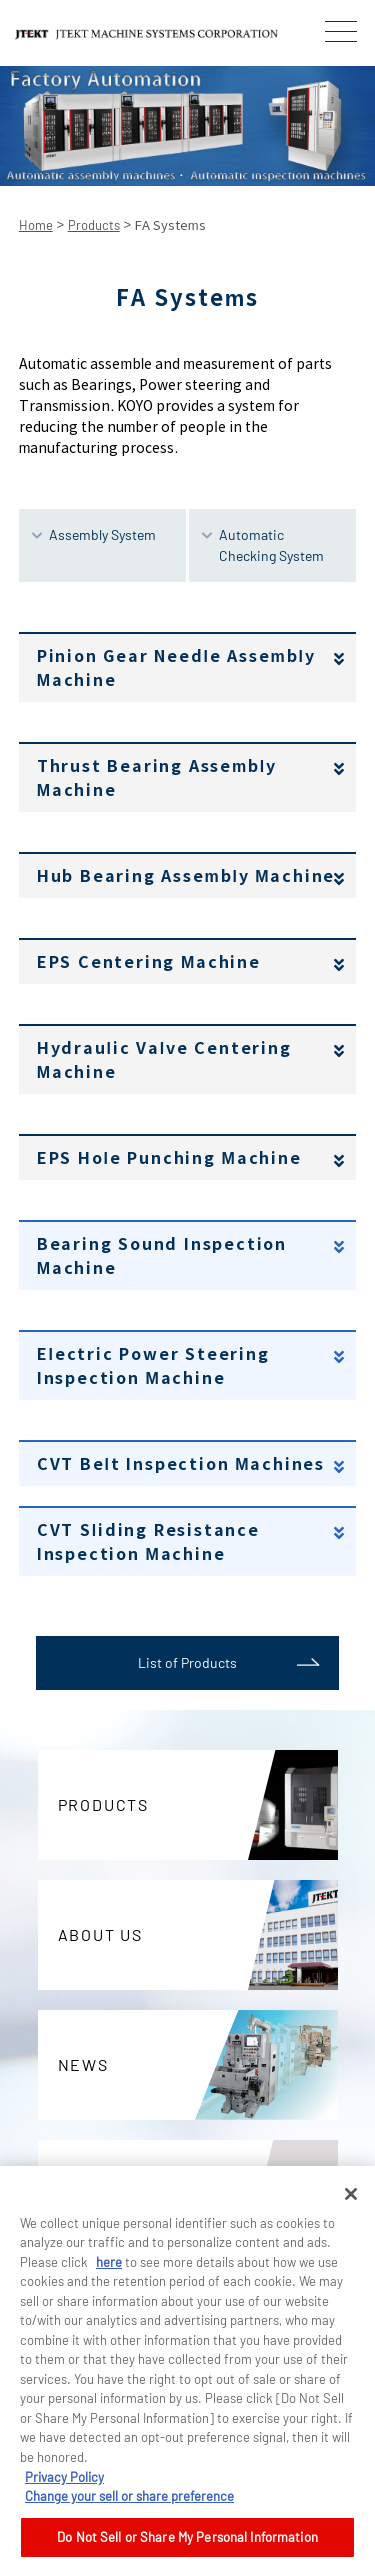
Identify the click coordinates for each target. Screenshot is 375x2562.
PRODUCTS (103, 1804)
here (109, 2267)
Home (36, 225)
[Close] (351, 2199)
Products (94, 225)
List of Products (187, 1662)
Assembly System (102, 534)
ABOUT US (100, 1934)
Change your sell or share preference (129, 2501)
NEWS (83, 2064)
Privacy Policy (64, 2482)
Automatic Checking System (271, 545)
